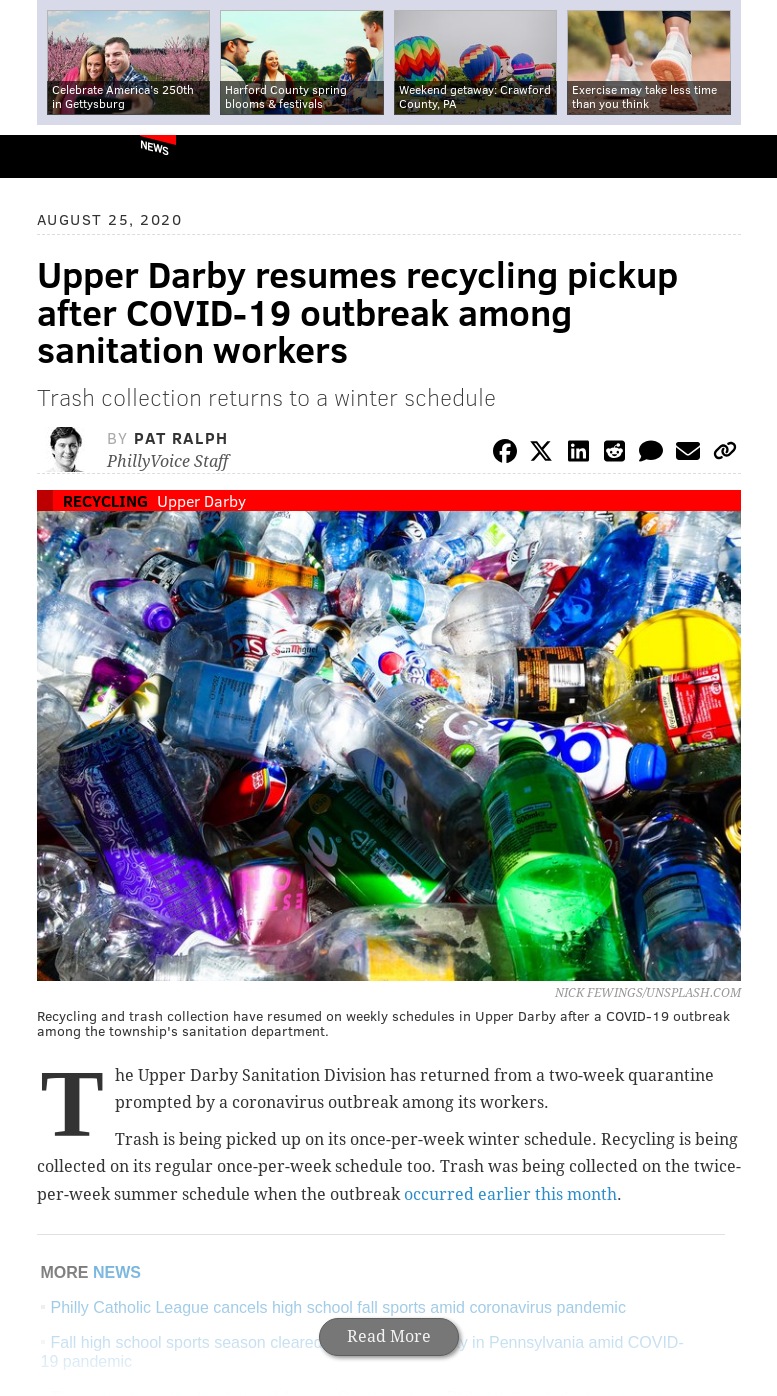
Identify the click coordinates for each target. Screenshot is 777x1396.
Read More (389, 1336)
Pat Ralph (181, 437)
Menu (745, 156)
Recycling (105, 500)
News (154, 147)
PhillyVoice (48, 155)
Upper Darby (201, 500)
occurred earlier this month (510, 1194)
